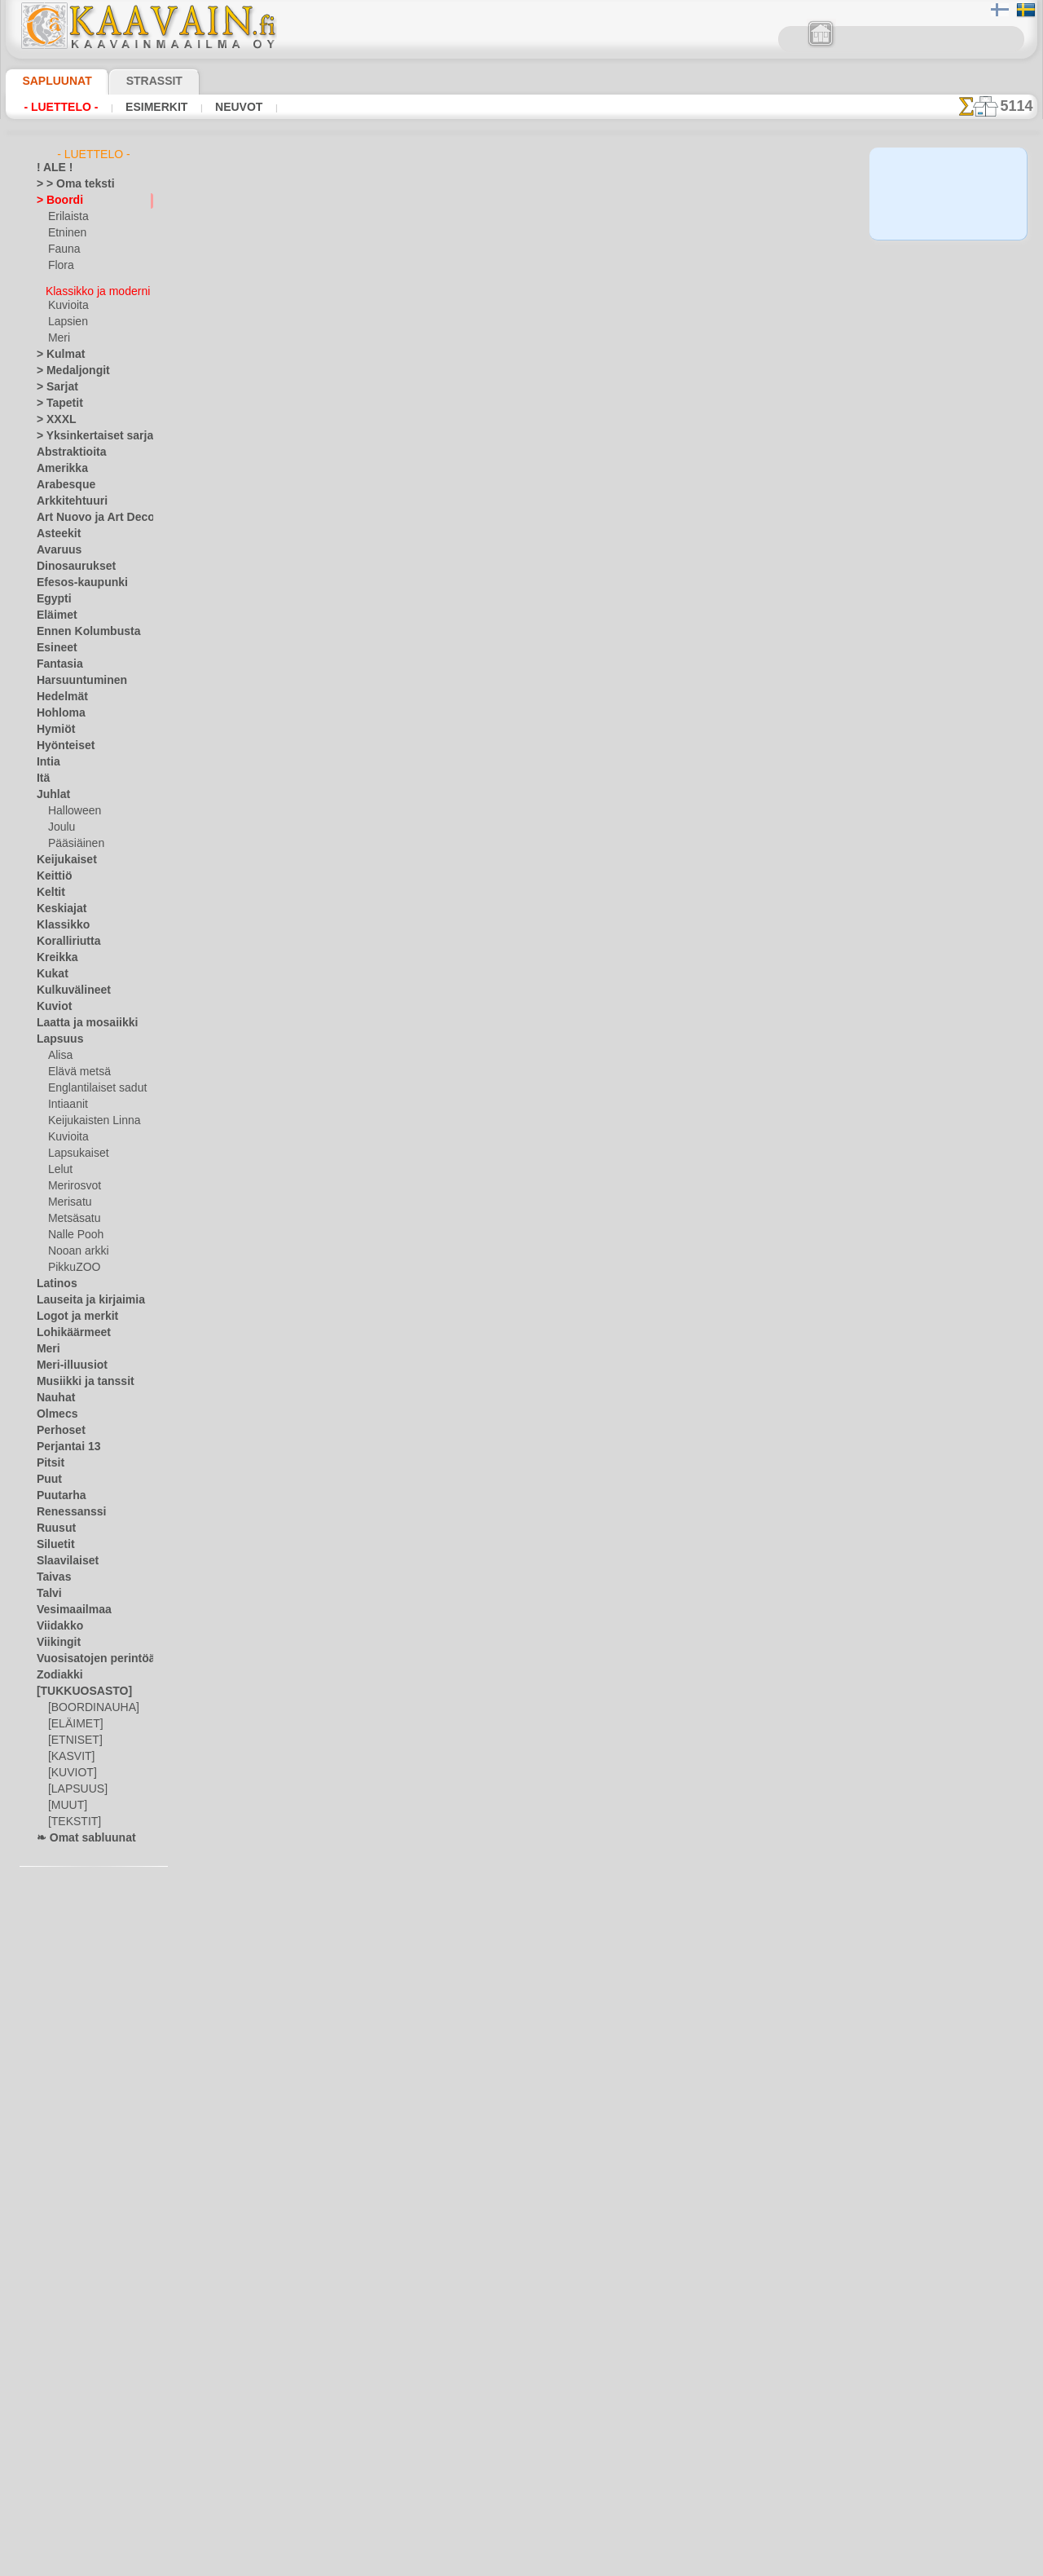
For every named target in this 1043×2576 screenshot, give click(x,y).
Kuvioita (67, 298)
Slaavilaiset (62, 1553)
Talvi (46, 1586)
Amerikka (57, 461)
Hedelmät (58, 689)
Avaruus (55, 543)
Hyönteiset (61, 738)
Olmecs (53, 1407)
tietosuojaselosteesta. (657, 2563)
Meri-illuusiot (67, 1358)
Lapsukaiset (75, 1146)
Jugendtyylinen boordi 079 (399, 813)
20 (672, 285)
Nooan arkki (75, 1244)
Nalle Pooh (72, 1227)
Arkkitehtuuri (66, 494)
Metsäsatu (73, 1211)
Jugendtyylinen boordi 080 (399, 933)
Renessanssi (64, 1505)
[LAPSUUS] (74, 1782)
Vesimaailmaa (68, 1602)
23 (746, 285)
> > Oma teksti (68, 184)
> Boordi (55, 200)
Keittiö (52, 869)
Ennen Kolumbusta (79, 624)
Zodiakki (55, 1668)
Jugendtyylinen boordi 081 (399, 1053)
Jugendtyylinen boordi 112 (399, 2011)
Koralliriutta (64, 934)
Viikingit (55, 1635)
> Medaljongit (67, 363)
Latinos (54, 1276)
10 (437, 285)
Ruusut (53, 1521)
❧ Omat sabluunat (79, 1831)
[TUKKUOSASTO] (76, 1684)
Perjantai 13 (63, 1439)
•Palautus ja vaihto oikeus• (522, 2460)
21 (696, 285)
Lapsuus (56, 1032)
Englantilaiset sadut (93, 1081)
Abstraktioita (67, 445)
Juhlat (50, 787)
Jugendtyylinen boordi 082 (399, 1173)
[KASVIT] (69, 1749)
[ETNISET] (71, 1733)
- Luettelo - (61, 106)
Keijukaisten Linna (89, 1113)
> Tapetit (55, 396)
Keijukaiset (61, 852)
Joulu (60, 820)
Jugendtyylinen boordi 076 (399, 454)
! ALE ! (51, 168)
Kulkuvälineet (67, 983)
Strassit (134, 80)
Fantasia (57, 657)
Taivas (50, 1570)
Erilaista (67, 217)
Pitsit (48, 1456)
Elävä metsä (75, 1064)
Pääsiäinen (72, 836)
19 (647, 285)
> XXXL (52, 412)
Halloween (71, 803)
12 (483, 285)
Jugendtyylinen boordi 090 (399, 1652)
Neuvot (234, 106)
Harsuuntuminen (74, 673)
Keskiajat (57, 901)
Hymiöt (53, 722)
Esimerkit (154, 106)
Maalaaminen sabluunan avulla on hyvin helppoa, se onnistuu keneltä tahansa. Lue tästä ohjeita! (956, 744)
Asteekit (55, 526)
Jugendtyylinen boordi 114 (399, 1772)
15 (553, 285)
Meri (58, 331)
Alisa (59, 1048)
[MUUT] (67, 1798)
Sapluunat (50, 80)
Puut (47, 1472)
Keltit (49, 885)
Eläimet (53, 608)
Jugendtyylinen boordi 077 (399, 573)
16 (577, 285)
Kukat (50, 966)
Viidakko (56, 1619)
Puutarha (58, 1488)
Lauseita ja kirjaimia (82, 1293)
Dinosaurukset (70, 559)
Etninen (65, 233)
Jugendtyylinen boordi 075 (399, 334)
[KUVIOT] (70, 1765)
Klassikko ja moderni (96, 282)
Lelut (59, 1162)
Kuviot (51, 999)
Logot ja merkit (70, 1309)
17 (600, 285)
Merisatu (69, 1195)
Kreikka (53, 950)
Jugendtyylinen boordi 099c (401, 1532)
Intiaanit (67, 1097)
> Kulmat (56, 347)
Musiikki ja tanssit (78, 1374)
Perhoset (57, 1423)
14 (530, 285)
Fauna (62, 249)
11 (460, 285)
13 (507, 285)
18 (623, 285)
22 (721, 285)
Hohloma (57, 706)
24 (771, 285)
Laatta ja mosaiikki (79, 1015)
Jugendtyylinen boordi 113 (399, 1892)
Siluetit (52, 1537)
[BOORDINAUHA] (89, 1700)
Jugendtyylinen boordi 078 (399, 693)
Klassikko (58, 918)
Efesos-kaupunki (73, 575)
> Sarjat (54, 380)
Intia (47, 755)
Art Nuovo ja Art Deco (86, 510)
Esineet (53, 640)
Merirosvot (73, 1178)
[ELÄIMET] (73, 1716)
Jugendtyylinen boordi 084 (399, 1412)
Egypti (50, 591)
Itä (43, 771)
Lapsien (65, 314)
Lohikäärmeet (68, 1325)
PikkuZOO (70, 1260)
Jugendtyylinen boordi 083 (399, 1292)
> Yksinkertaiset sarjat (86, 428)
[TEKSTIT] (70, 1814)
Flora (60, 265)
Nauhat (54, 1390)
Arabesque (61, 477)
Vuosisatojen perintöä (86, 1651)
